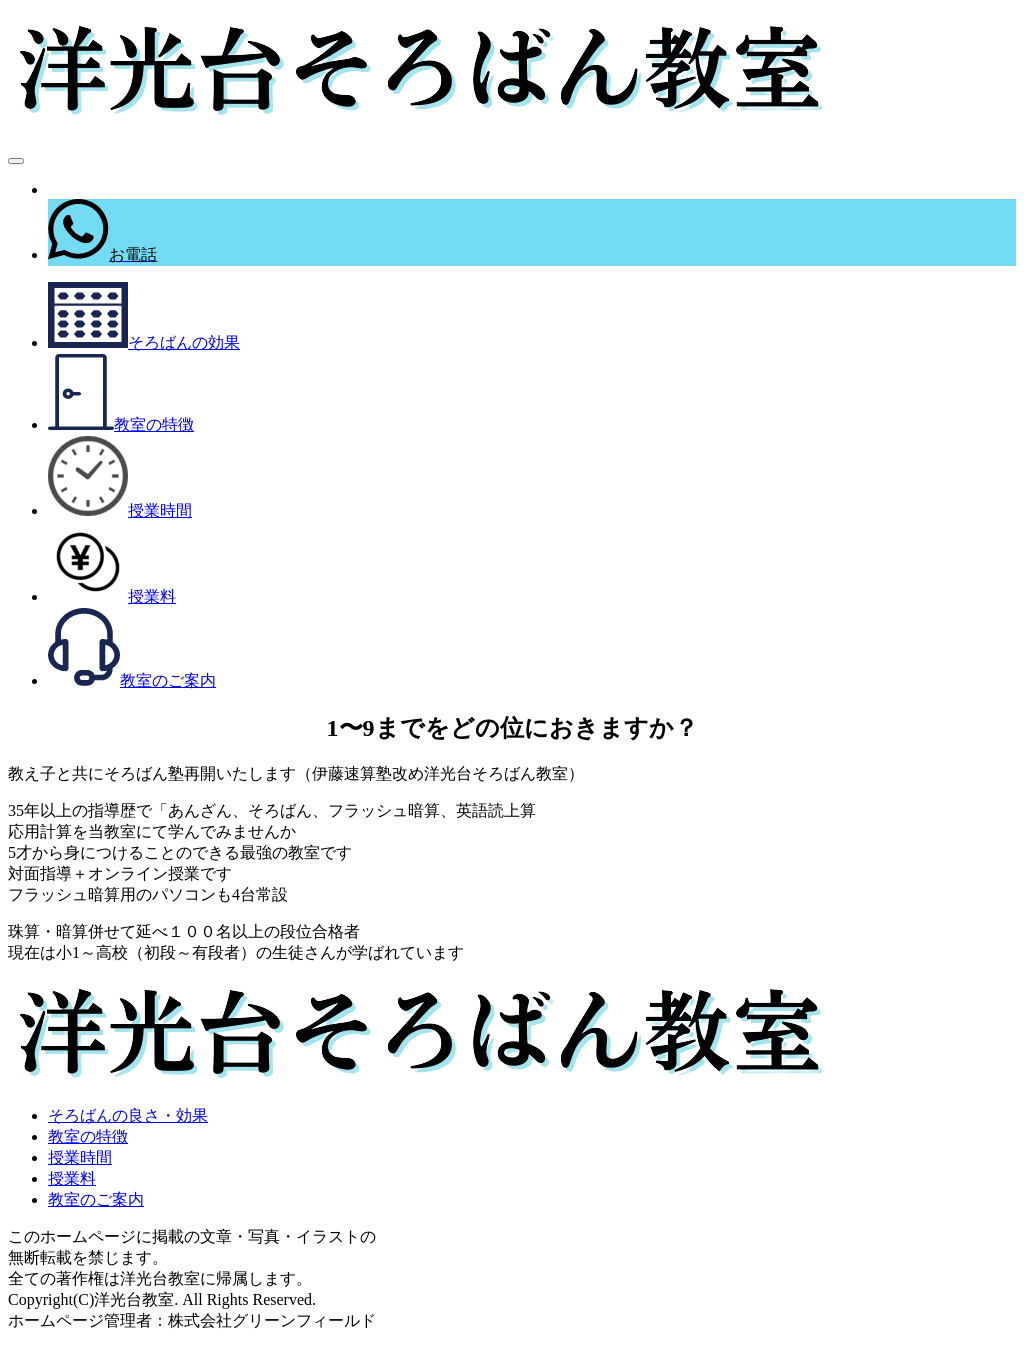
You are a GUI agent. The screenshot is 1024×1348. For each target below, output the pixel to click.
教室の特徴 (88, 1136)
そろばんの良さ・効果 (128, 1115)
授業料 (72, 1178)
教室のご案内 (96, 1199)
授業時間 (80, 1157)
